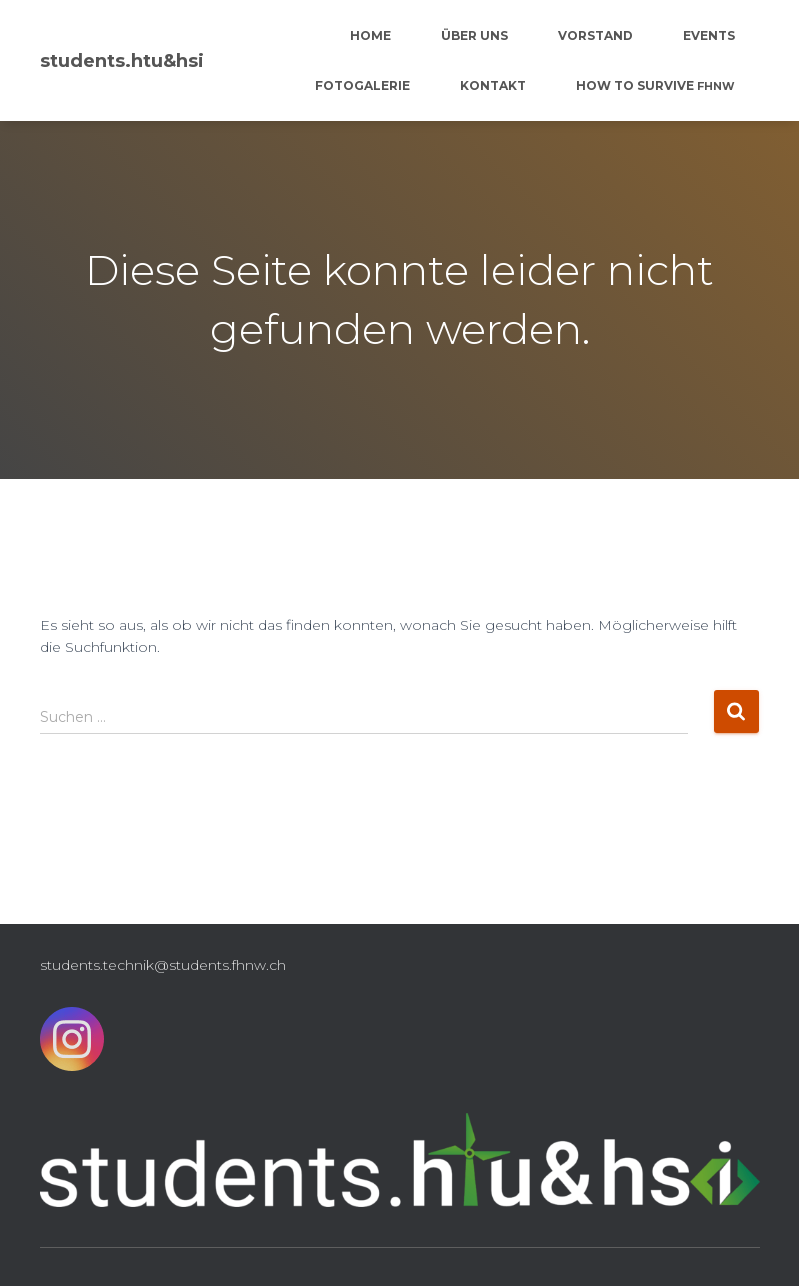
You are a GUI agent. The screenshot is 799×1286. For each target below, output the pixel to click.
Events (709, 35)
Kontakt (493, 85)
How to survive (655, 85)
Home (370, 35)
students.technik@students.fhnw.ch (163, 965)
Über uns (474, 35)
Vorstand (595, 35)
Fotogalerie (362, 85)
